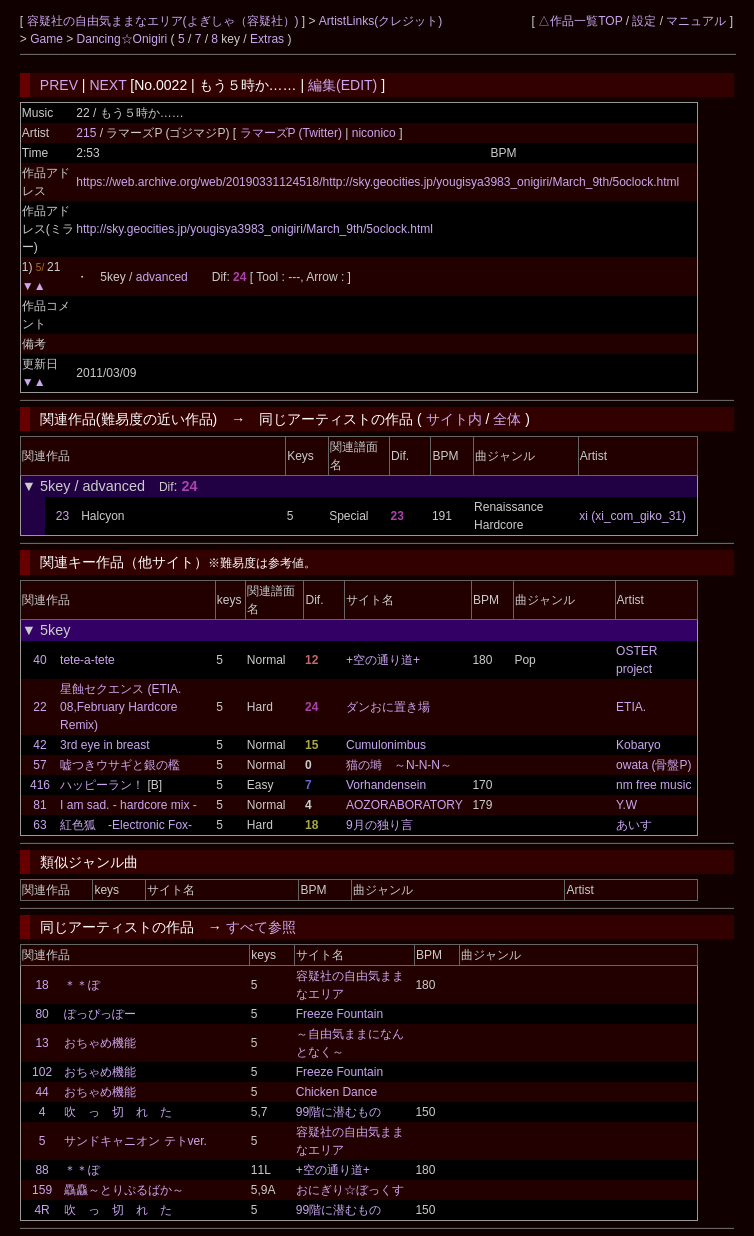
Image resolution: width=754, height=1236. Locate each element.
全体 (507, 419)
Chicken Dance (336, 1092)
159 (42, 1190)
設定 (644, 21)
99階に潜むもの (338, 1112)
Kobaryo (638, 745)
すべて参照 (261, 927)
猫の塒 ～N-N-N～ (399, 765)
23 (62, 516)
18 (41, 985)
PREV (59, 85)
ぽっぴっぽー (100, 1014)
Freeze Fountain (339, 1014)
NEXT (107, 85)
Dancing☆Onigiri (124, 39)
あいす (634, 825)
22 (39, 707)
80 (41, 1014)
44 (41, 1092)
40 (39, 660)
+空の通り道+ (383, 660)
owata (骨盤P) (653, 765)
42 (39, 745)
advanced (162, 277)
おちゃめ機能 (100, 1043)
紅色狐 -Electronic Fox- (126, 825)
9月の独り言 (379, 825)
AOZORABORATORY (404, 805)
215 (86, 133)
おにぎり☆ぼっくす (350, 1190)
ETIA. (631, 707)
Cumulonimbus (386, 745)
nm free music (653, 785)
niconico (373, 133)
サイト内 (454, 419)
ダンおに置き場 (388, 707)
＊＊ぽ (82, 985)
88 (41, 1170)
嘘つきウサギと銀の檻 (120, 765)
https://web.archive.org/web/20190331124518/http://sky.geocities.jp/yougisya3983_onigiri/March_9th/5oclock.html (377, 182)
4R (41, 1210)
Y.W (626, 805)
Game (48, 39)
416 (40, 785)
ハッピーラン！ (102, 785)
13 (41, 1043)
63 (39, 825)
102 (42, 1072)
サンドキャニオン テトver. (135, 1141)
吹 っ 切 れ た (118, 1112)
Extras (267, 39)
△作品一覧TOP (580, 21)
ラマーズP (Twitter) (293, 133)
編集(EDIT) (342, 85)
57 (39, 765)
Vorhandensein (386, 785)
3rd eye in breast (104, 745)
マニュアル (696, 21)
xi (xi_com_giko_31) (632, 516)
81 (39, 805)
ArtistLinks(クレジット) (380, 21)
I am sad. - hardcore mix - (128, 805)
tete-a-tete (87, 660)
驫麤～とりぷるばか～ (124, 1190)
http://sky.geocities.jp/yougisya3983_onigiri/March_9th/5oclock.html (254, 229)
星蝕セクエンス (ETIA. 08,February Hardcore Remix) (120, 707)
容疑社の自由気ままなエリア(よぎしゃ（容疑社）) (164, 21)
